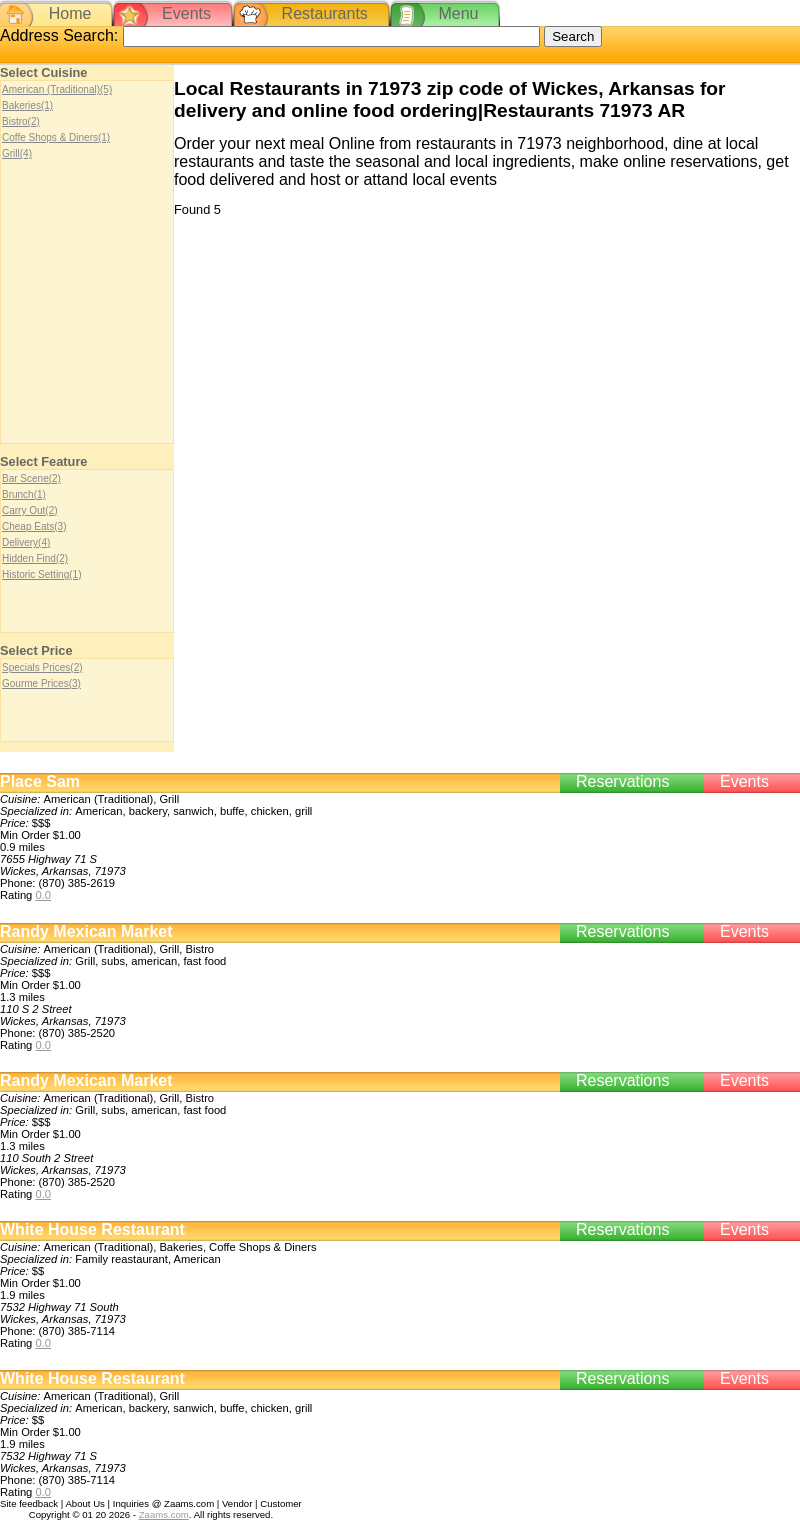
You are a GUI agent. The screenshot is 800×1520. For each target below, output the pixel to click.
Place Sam (40, 781)
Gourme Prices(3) (41, 683)
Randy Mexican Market (86, 931)
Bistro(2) (21, 121)
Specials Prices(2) (42, 667)
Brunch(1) (24, 494)
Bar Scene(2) (31, 478)
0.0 (43, 895)
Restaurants (325, 13)
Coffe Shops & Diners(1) (56, 137)
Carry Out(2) (30, 510)
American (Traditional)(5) (57, 89)
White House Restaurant (92, 1229)
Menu (458, 13)
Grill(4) (17, 153)
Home (70, 13)
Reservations (622, 781)
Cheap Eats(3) (34, 526)
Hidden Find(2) (35, 558)
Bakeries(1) (27, 105)
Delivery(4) (26, 542)
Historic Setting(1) (41, 574)
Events (186, 13)
